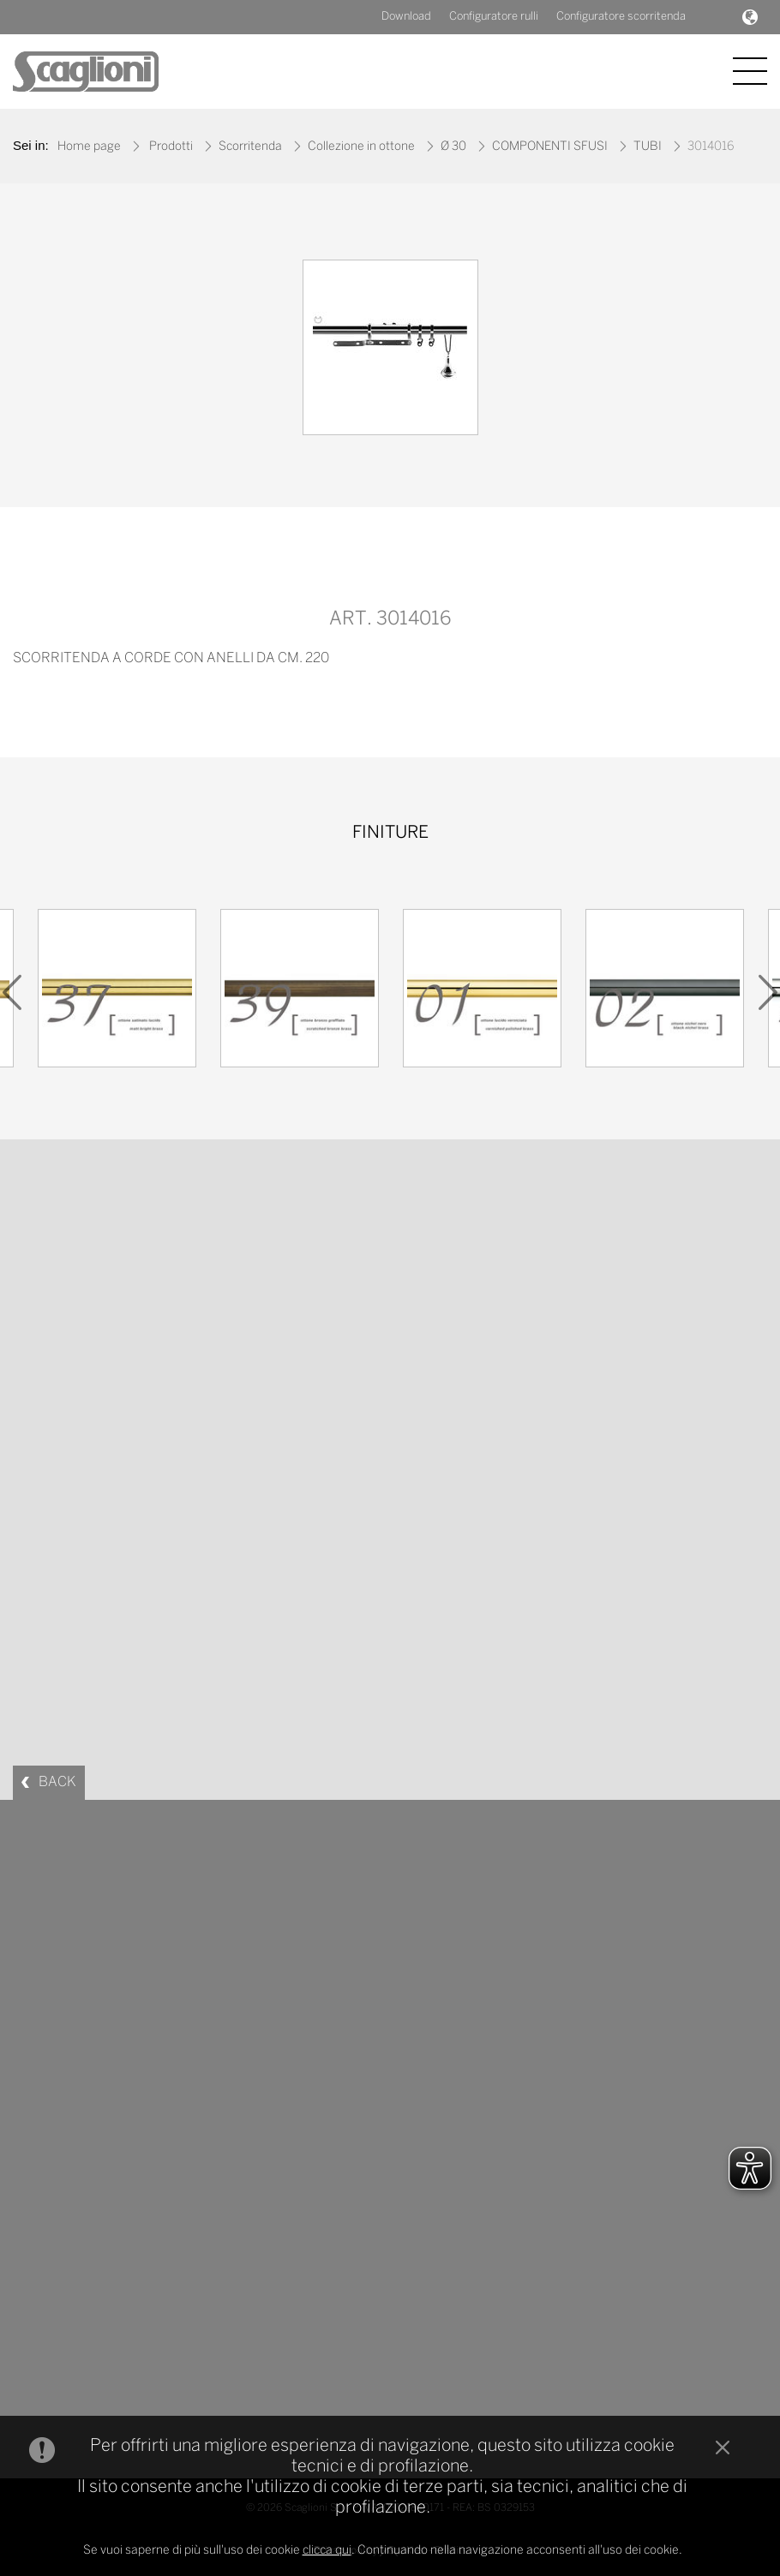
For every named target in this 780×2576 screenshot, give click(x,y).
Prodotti (171, 146)
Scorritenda (250, 146)
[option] (390, 352)
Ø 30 (453, 146)
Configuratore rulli (493, 16)
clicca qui (327, 2550)
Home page (89, 146)
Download (406, 16)
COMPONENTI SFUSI (550, 146)
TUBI (647, 146)
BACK (57, 1782)
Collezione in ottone (361, 146)
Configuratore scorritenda (621, 16)
